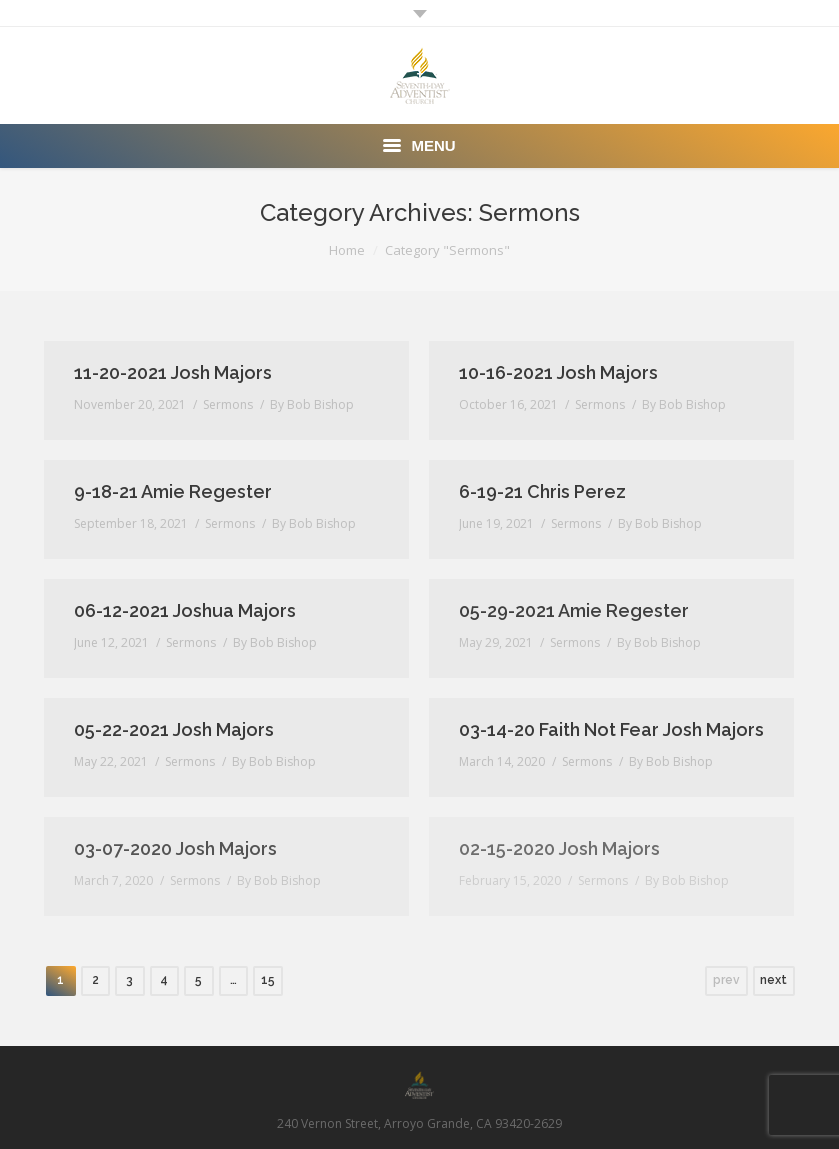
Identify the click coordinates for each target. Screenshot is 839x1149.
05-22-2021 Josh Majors (174, 729)
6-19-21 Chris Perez (542, 491)
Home (347, 250)
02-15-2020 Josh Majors (559, 848)
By (312, 404)
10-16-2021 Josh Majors (558, 372)
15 (268, 980)
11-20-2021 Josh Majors (173, 372)
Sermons (228, 404)
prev (726, 980)
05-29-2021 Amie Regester (574, 610)
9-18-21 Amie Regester (173, 491)
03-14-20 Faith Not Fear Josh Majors (611, 729)
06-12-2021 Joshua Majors (185, 610)
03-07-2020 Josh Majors (175, 848)
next (773, 980)
